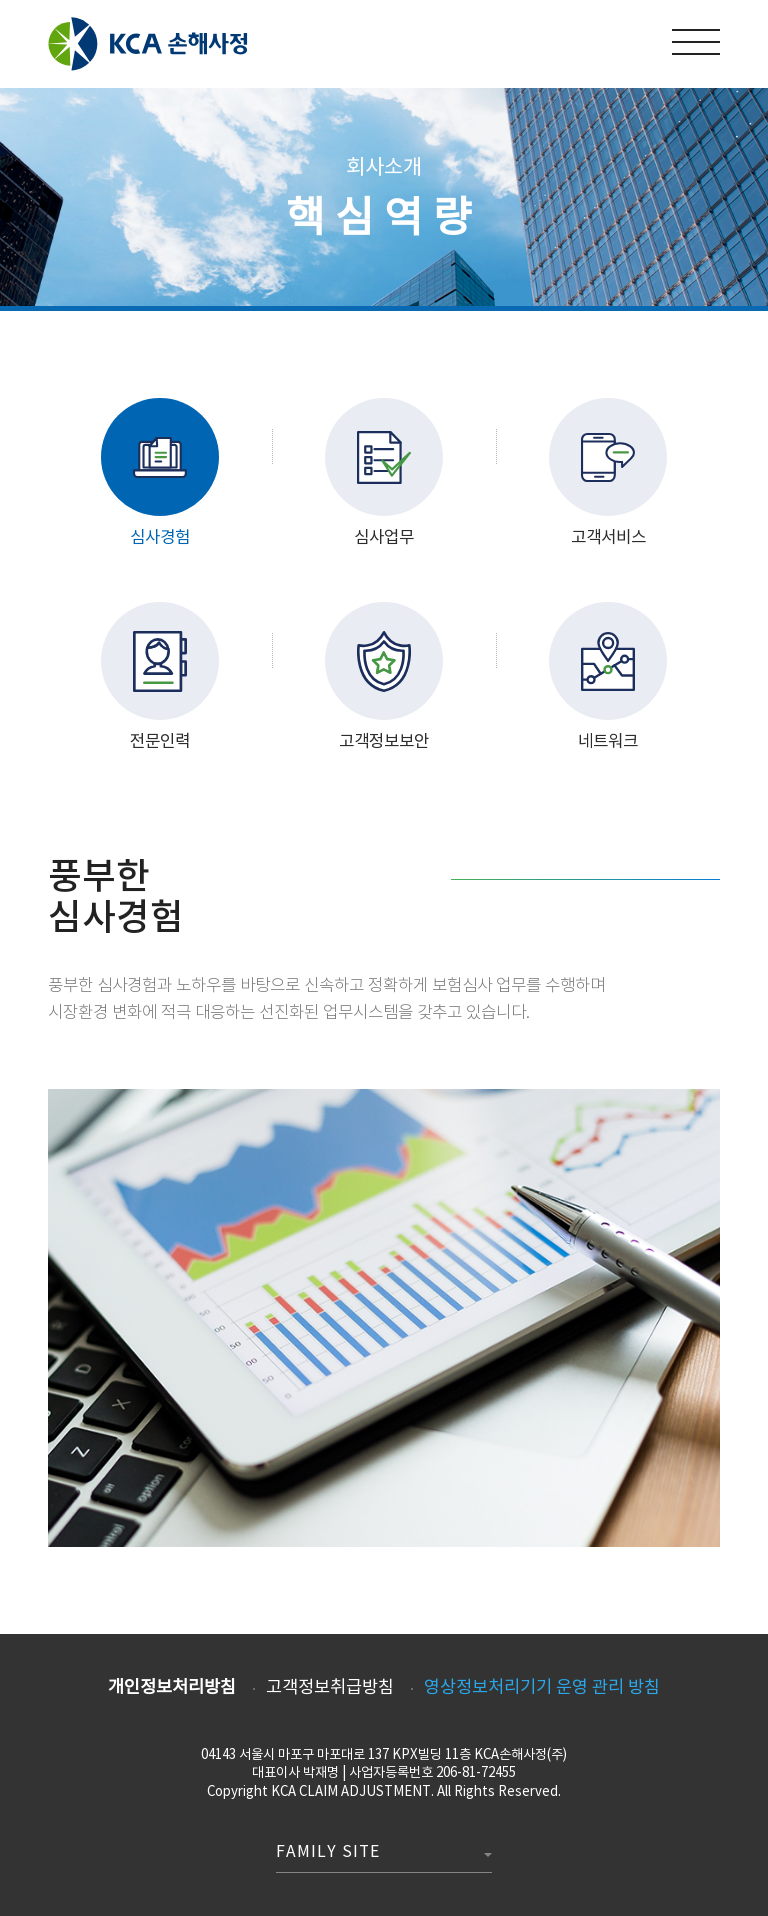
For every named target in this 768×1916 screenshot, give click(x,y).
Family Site (328, 1853)
